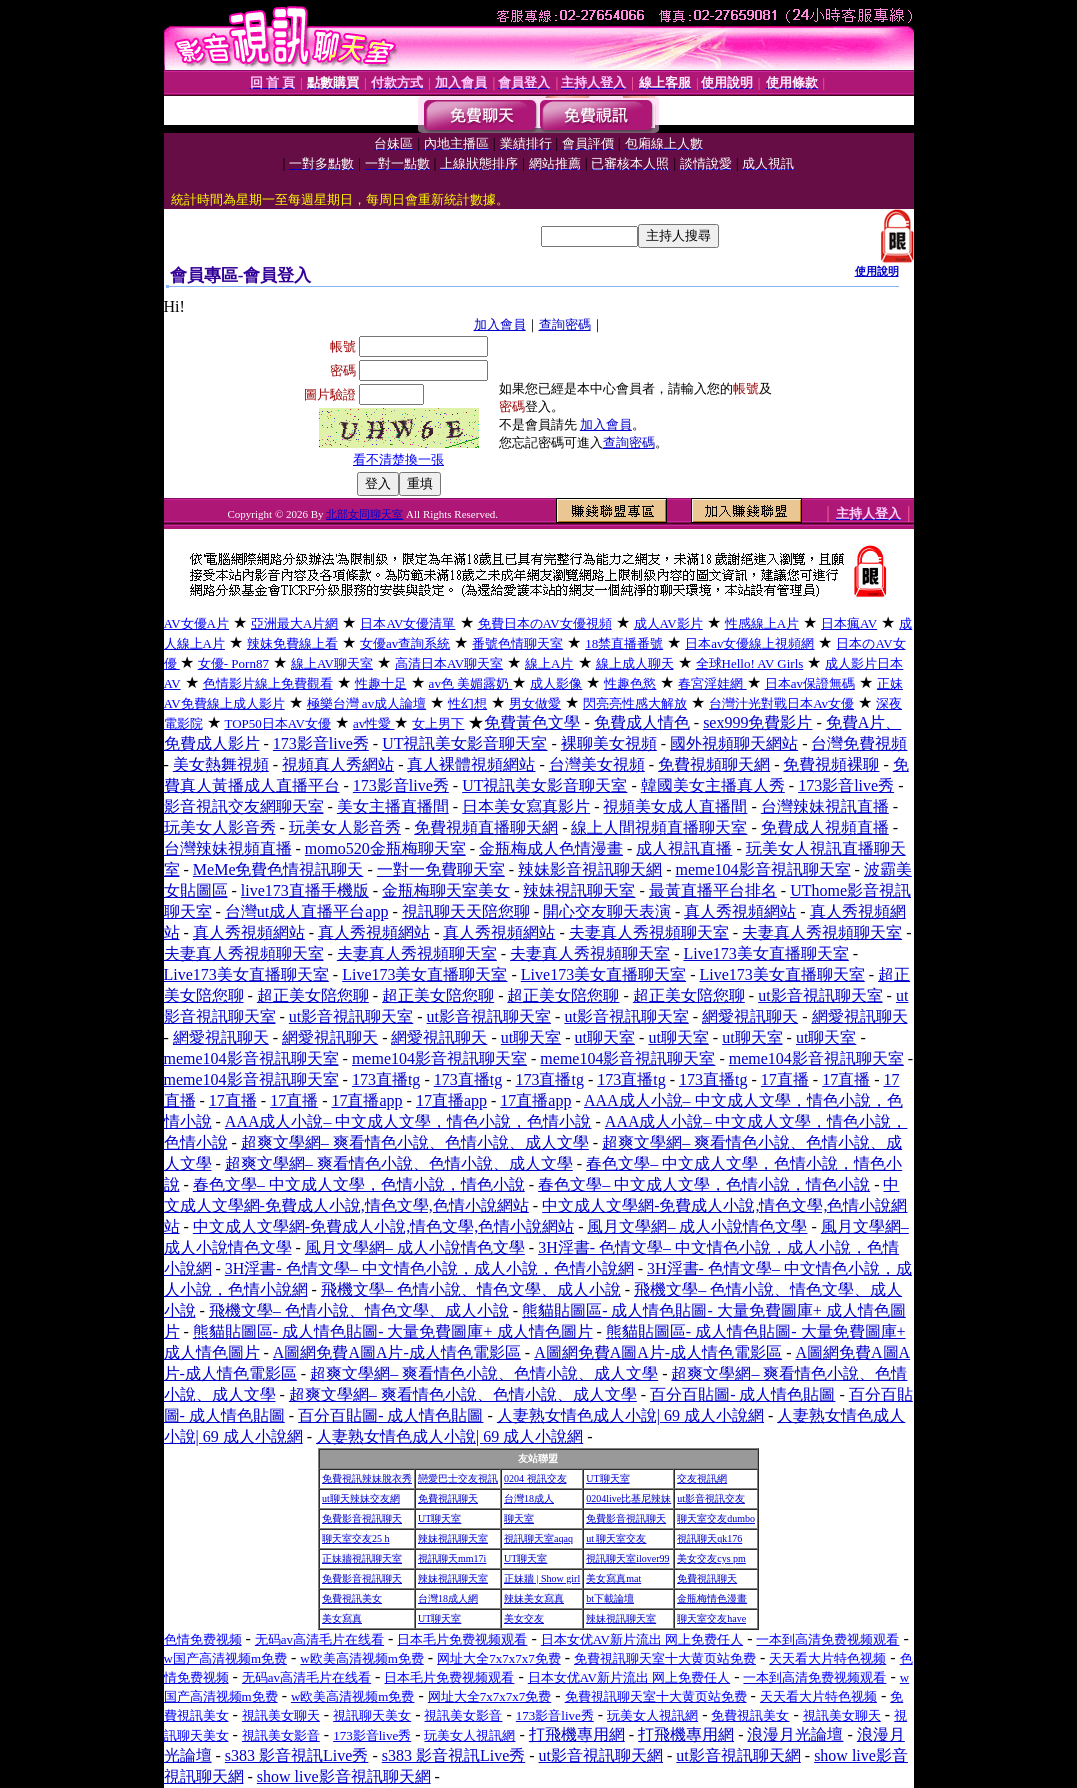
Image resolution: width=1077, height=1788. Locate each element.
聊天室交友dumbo (716, 1518)
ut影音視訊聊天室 (820, 995)
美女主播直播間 (393, 806)
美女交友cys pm (711, 1558)
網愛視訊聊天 (750, 1016)
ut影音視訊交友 (711, 1498)
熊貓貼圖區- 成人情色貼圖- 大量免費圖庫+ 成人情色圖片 (393, 1331)
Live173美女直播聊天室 (765, 953)
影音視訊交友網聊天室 (244, 806)
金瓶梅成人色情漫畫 (551, 848)
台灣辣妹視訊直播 (825, 806)
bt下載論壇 (610, 1598)
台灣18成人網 (448, 1598)
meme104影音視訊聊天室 (762, 869)
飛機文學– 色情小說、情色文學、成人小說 (471, 1289)
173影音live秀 (321, 743)
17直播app (366, 1100)
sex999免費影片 (757, 722)
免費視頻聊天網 (714, 764)
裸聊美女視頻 (609, 743)
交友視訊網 (702, 1478)
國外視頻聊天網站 (734, 743)
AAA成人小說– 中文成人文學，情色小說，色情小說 (408, 1121)
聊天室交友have (711, 1618)
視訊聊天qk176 (709, 1538)
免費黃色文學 (532, 722)
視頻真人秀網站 (338, 764)
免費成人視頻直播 (825, 827)
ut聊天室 (531, 1037)
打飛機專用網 (577, 1734)
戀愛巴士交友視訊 (458, 1478)
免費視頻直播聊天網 (486, 827)
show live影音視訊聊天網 (344, 1776)
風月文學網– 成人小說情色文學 (697, 1226)
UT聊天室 (607, 1478)
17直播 (785, 1079)
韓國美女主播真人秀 (713, 785)
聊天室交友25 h (356, 1538)
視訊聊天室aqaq (538, 1538)
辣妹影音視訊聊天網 (590, 869)
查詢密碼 (565, 324)
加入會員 (500, 324)
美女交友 (524, 1618)
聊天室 (519, 1518)
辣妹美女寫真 (534, 1598)
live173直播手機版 (305, 890)
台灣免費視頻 (859, 743)
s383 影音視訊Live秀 (297, 1755)
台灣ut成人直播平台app (307, 911)
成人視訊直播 (684, 848)
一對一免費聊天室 (441, 869)
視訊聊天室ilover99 (627, 1558)
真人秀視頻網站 (740, 911)
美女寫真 (342, 1618)
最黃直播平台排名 (713, 890)
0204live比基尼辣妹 (628, 1498)
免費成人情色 (642, 722)
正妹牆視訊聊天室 (362, 1558)
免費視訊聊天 (448, 1498)
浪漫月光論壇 (795, 1734)
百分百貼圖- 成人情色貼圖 (742, 1394)
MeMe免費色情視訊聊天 (278, 869)
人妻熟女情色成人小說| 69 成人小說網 (630, 1415)
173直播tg (386, 1079)
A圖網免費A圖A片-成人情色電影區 (397, 1352)
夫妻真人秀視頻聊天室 (649, 932)
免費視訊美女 (352, 1598)
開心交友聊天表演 (607, 911)
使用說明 (877, 271)
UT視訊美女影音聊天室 (464, 743)
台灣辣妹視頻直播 (228, 848)
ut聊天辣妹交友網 (361, 1498)
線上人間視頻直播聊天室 (659, 827)
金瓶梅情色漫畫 (712, 1598)
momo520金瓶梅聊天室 (385, 848)
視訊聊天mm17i (452, 1558)
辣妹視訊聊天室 (579, 890)
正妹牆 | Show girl (542, 1578)
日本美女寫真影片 (526, 806)
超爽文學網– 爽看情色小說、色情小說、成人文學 (415, 1142)
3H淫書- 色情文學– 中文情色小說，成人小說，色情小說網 (429, 1268)
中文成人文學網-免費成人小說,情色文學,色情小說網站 (383, 1226)
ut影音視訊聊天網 (601, 1755)
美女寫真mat (613, 1578)
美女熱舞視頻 (221, 764)
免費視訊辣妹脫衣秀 (367, 1478)
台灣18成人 (529, 1498)
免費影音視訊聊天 (362, 1518)
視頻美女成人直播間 (675, 806)
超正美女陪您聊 (313, 995)
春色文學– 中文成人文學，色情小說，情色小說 (359, 1184)
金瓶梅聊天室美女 (446, 890)
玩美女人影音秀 (220, 827)
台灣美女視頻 (597, 764)
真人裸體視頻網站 (471, 764)
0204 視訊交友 (535, 1478)
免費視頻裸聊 (831, 764)
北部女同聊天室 (364, 514)
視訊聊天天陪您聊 (466, 911)
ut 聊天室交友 (616, 1538)
